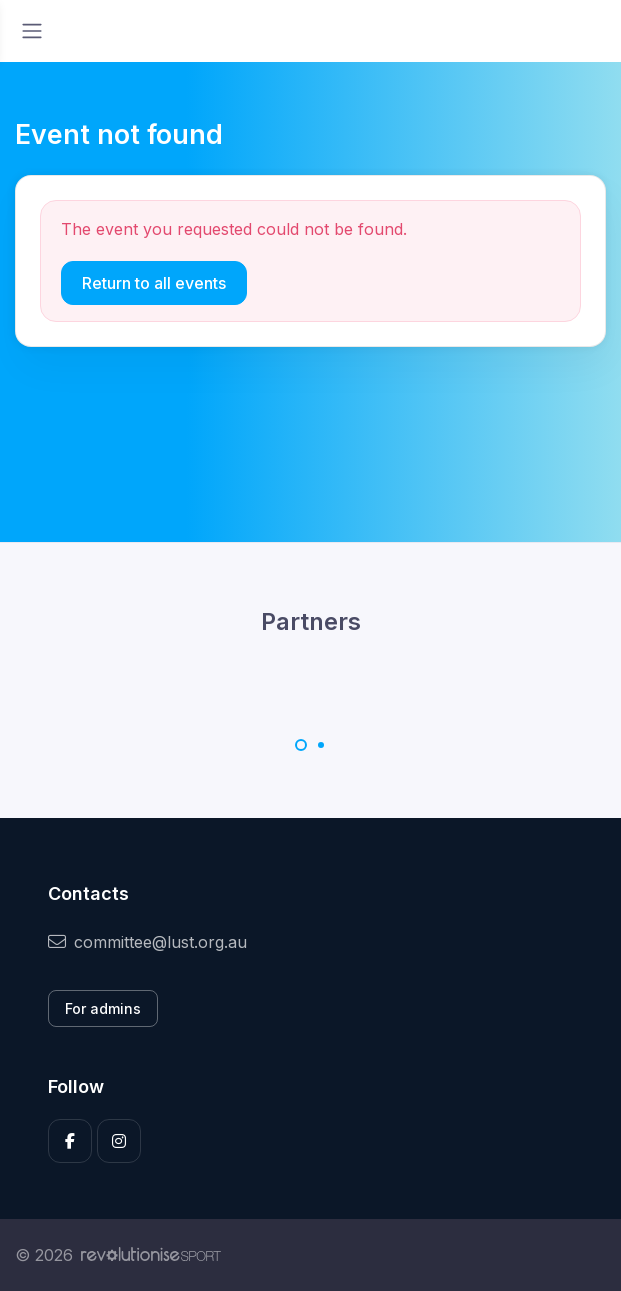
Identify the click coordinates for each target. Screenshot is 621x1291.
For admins (103, 1008)
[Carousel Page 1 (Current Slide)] (301, 745)
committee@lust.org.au (147, 942)
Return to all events (154, 283)
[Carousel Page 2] (321, 745)
